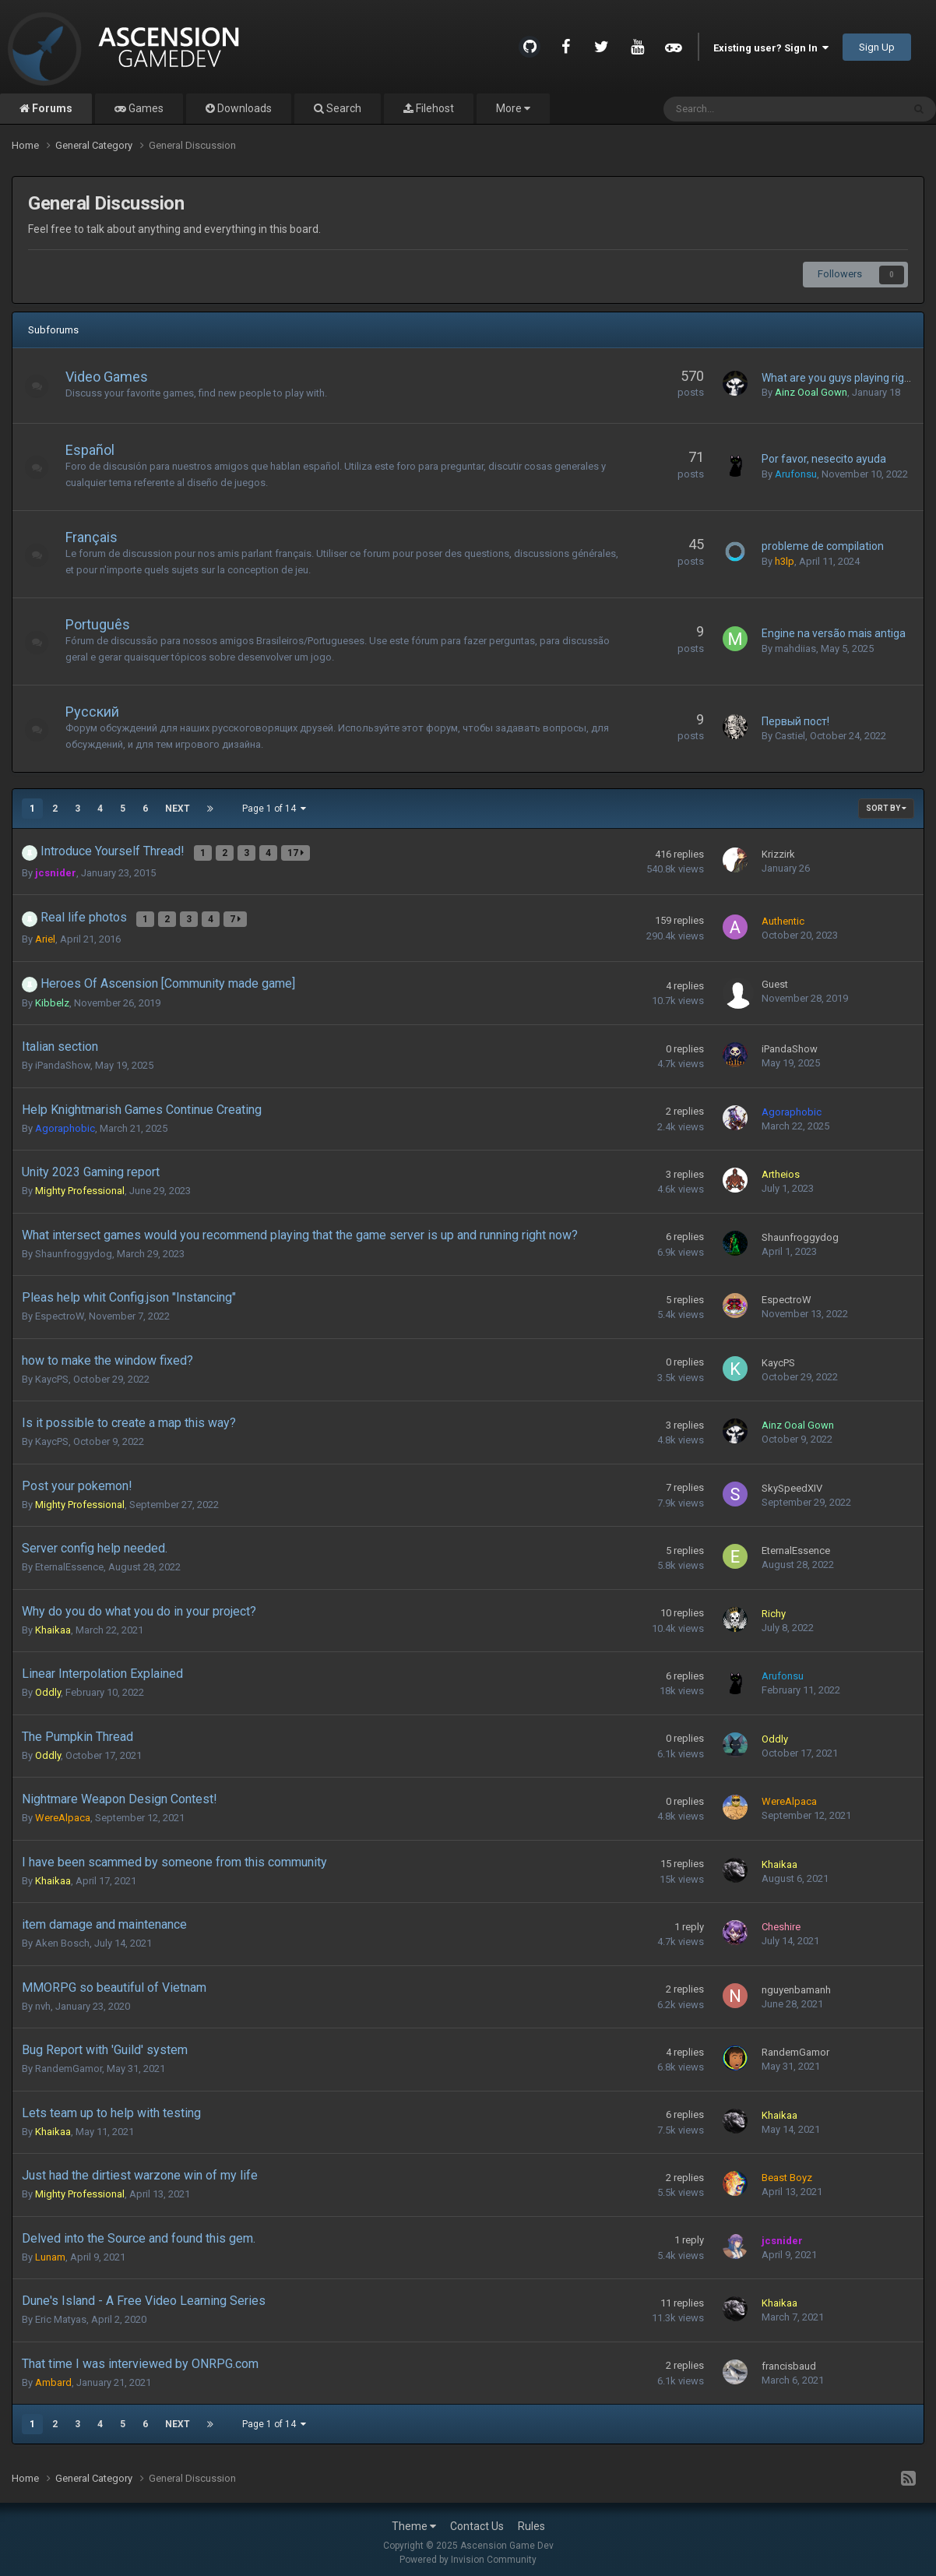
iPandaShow (62, 1060)
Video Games (114, 376)
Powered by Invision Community (468, 2553)
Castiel (790, 736)
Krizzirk (778, 852)
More (513, 108)
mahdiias (795, 648)
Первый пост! (795, 721)
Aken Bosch (62, 1937)
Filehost (433, 108)
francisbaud (789, 2360)
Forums (51, 108)
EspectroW (59, 1310)
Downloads (243, 108)
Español (97, 450)
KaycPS (52, 1373)
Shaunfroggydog (73, 1247)
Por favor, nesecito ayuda (824, 459)
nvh (43, 2000)
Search (342, 108)
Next (177, 808)
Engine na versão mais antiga (834, 633)
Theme (414, 2520)
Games (145, 108)
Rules (531, 2520)
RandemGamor (68, 2063)
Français (99, 537)
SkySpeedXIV (792, 1482)
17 (297, 851)
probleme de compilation (823, 546)
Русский (100, 711)
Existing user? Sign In (771, 48)
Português (105, 624)
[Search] (743, 109)
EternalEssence (69, 1561)
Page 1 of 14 (274, 808)
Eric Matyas (60, 2314)
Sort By (886, 808)
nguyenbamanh (796, 1983)
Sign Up (877, 47)
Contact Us (477, 2520)
